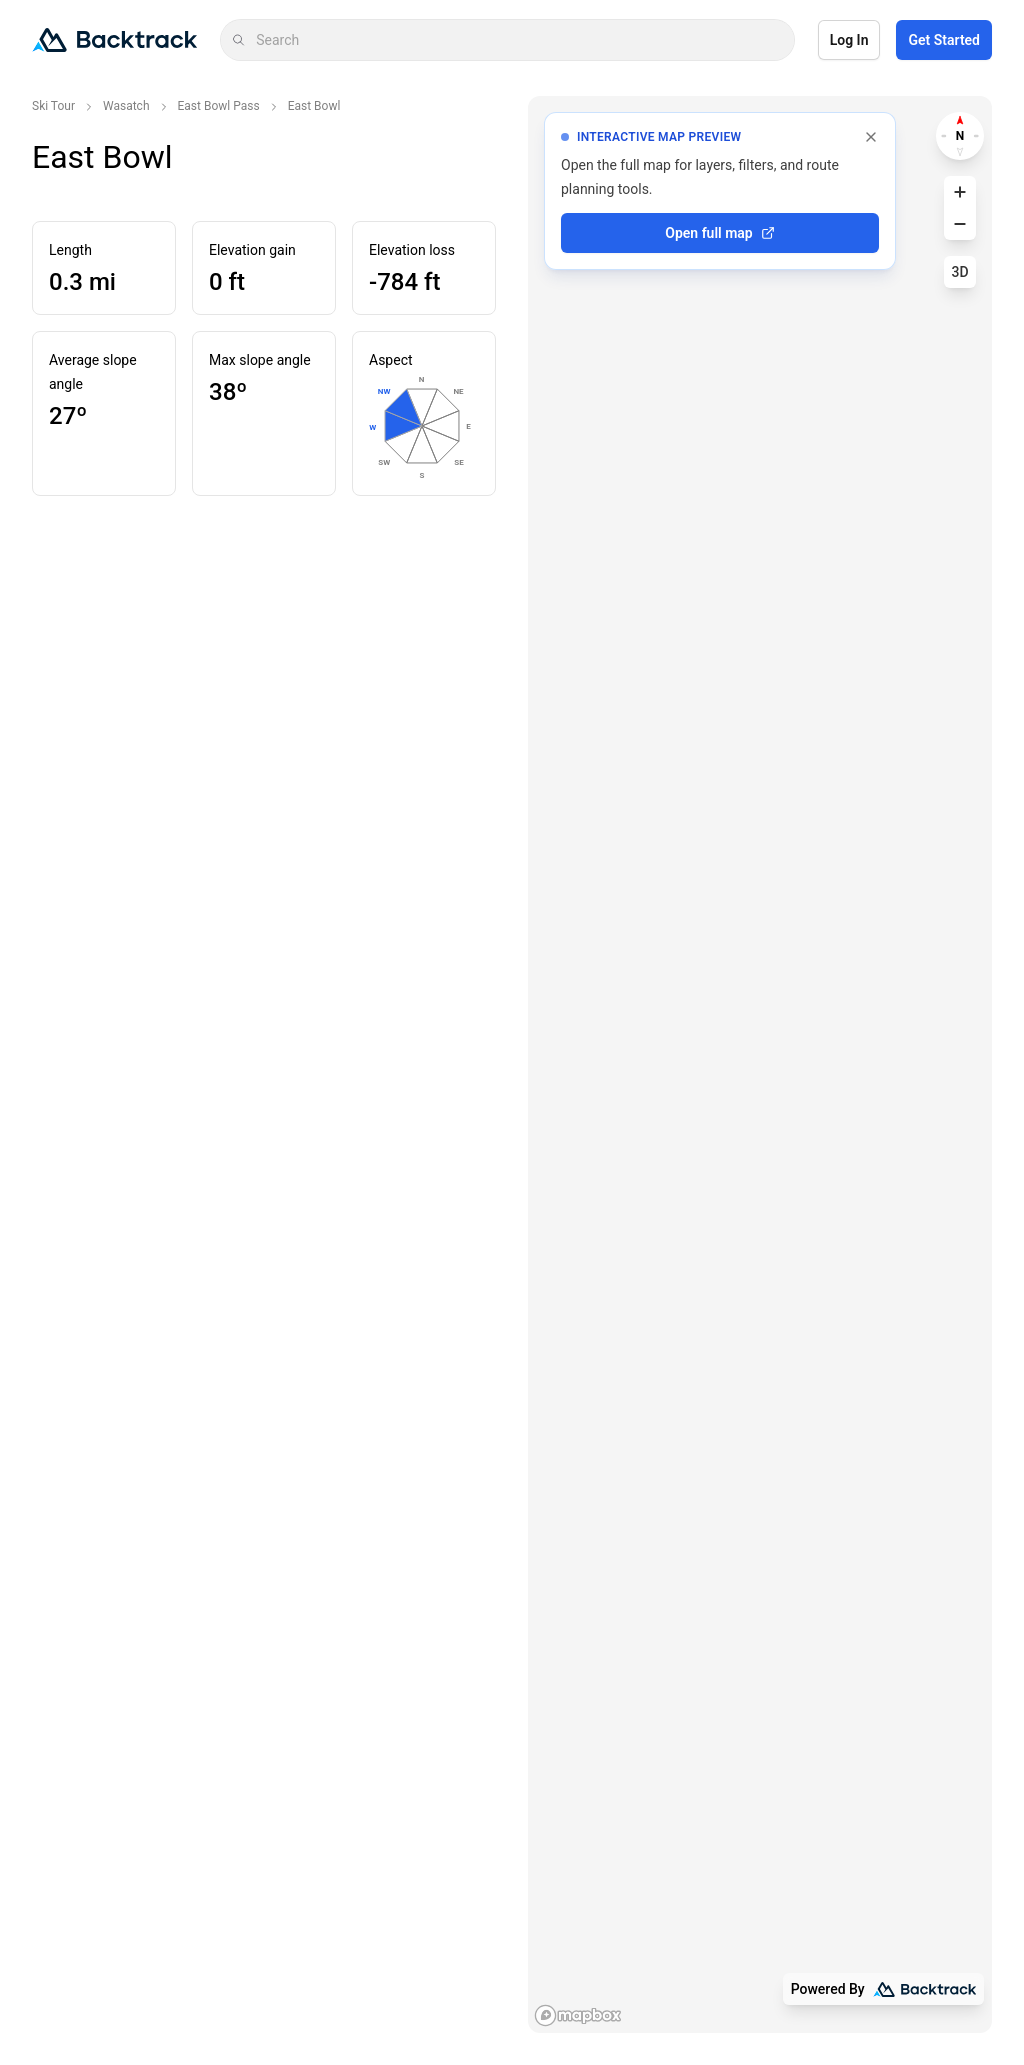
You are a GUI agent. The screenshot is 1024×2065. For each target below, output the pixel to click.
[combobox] (518, 40)
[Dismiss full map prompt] (871, 137)
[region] (760, 1064)
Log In (849, 40)
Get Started (944, 40)
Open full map (719, 233)
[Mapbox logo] (578, 2015)
